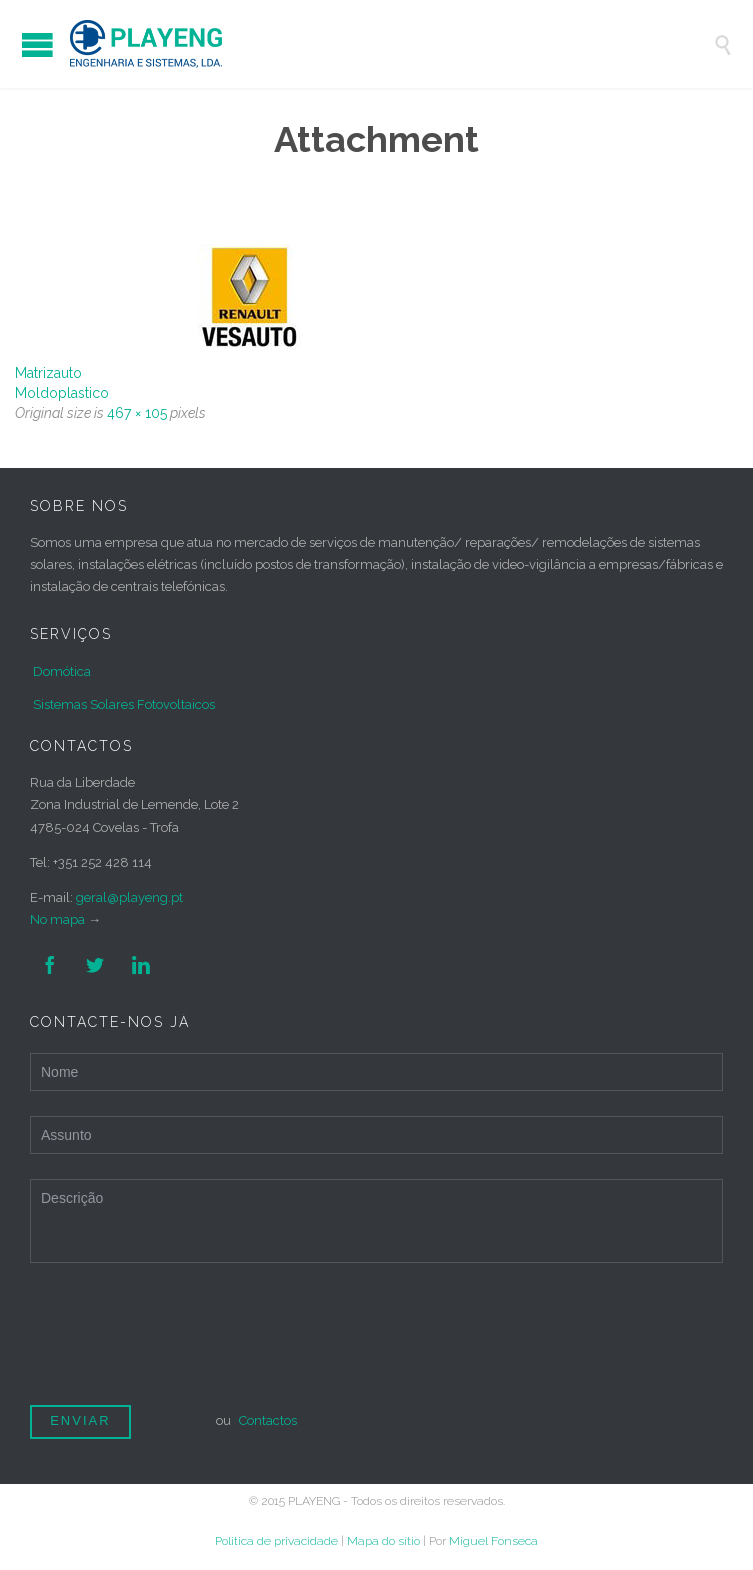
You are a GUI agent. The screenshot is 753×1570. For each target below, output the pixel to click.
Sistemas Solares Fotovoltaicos (124, 704)
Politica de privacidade (276, 1541)
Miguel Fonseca (493, 1541)
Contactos (268, 1420)
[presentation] (182, 1342)
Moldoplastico (62, 393)
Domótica (62, 671)
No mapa (57, 919)
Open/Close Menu (37, 44)
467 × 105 (137, 413)
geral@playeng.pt (129, 897)
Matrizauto (48, 373)
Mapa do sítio (383, 1541)
